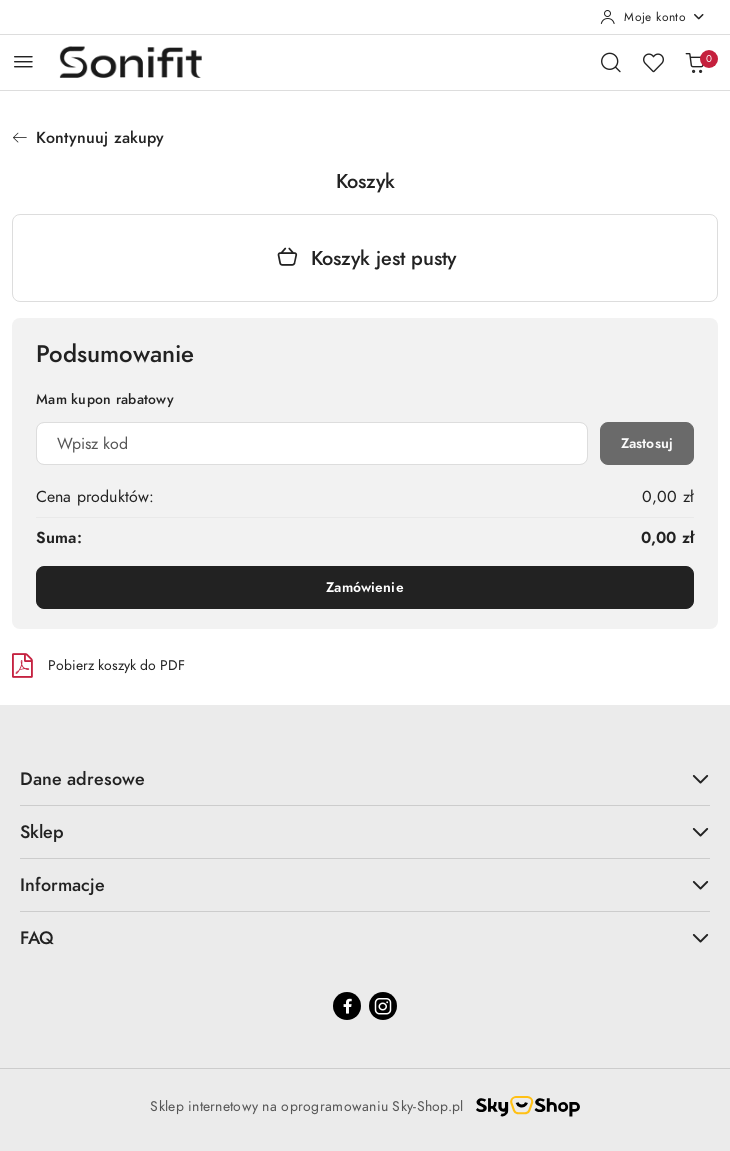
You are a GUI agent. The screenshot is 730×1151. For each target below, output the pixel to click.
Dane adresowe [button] (365, 778)
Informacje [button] (365, 884)
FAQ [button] (365, 937)
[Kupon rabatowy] (312, 443)
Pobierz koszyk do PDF (98, 665)
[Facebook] (347, 1006)
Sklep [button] (365, 831)
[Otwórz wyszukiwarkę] (611, 62)
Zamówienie (364, 587)
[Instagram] (383, 1006)
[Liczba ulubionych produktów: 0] (653, 62)
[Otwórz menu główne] (23, 61)
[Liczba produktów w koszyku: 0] (695, 62)
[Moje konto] (653, 17)
